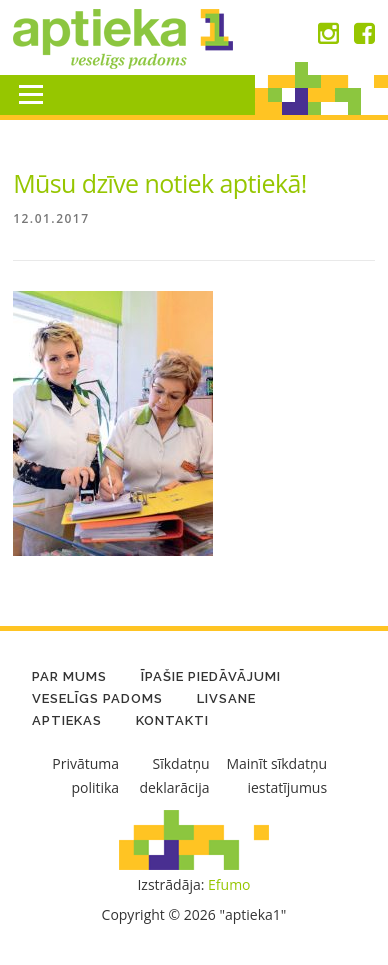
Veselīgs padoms (97, 698)
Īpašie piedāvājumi (211, 676)
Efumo (229, 884)
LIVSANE (226, 698)
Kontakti (172, 720)
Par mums (69, 676)
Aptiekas (67, 720)
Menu (30, 94)
